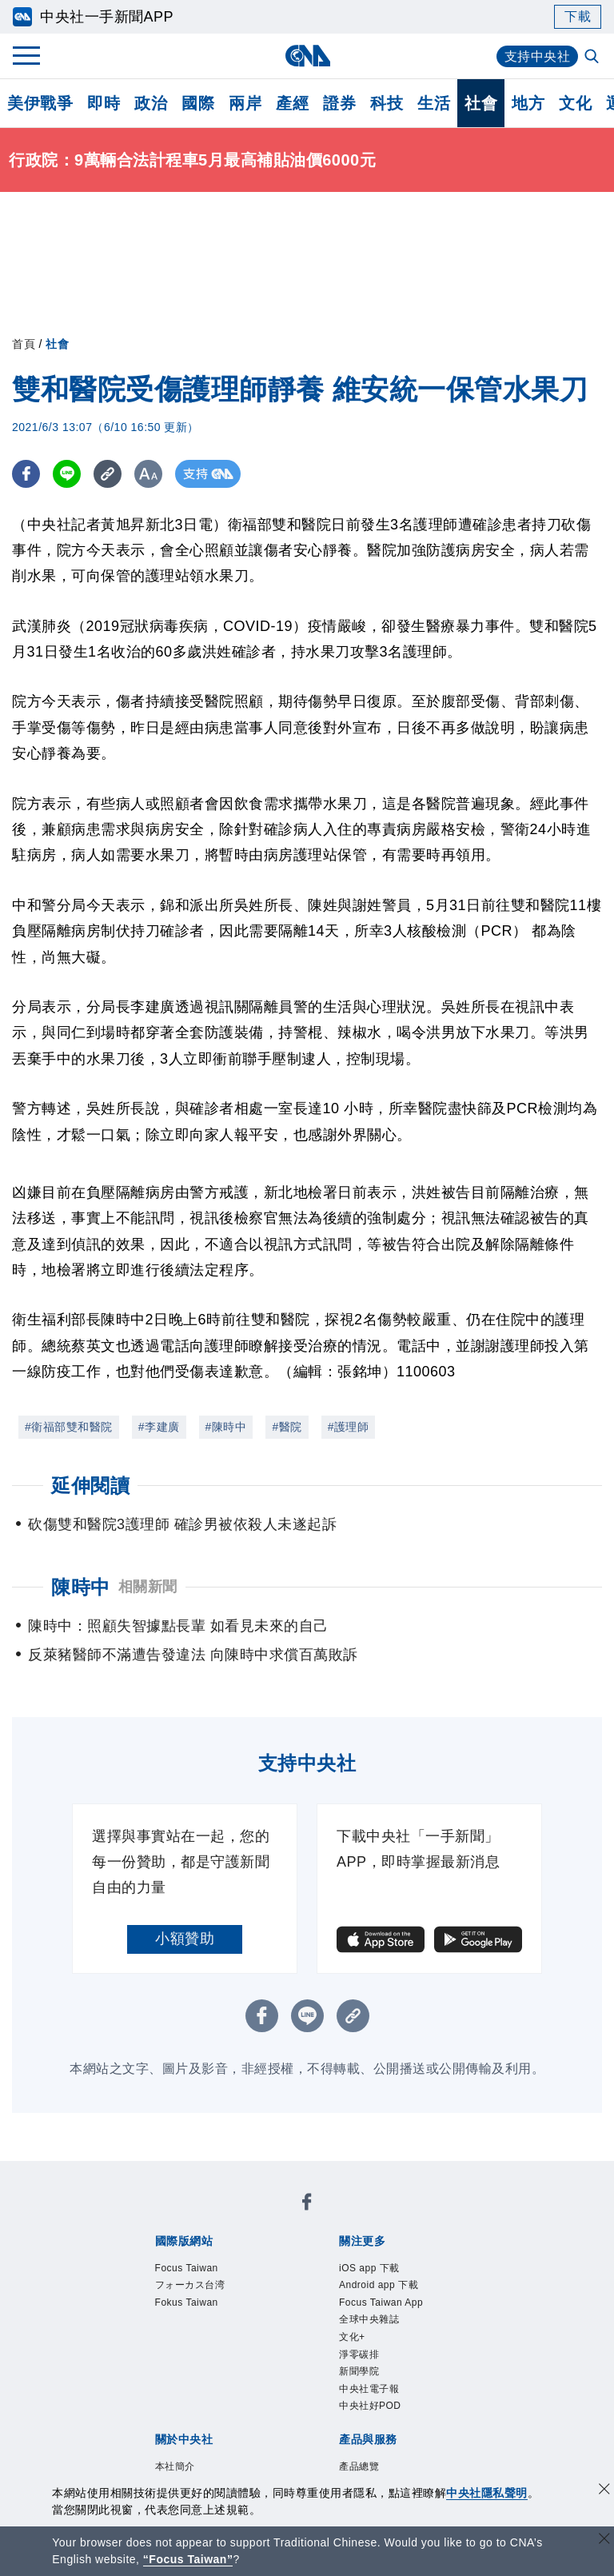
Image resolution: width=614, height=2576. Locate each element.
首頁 (23, 343)
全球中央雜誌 (369, 2319)
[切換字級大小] (148, 474)
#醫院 (286, 1426)
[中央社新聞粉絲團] (307, 2205)
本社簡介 (175, 2466)
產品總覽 (359, 2466)
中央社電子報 (369, 2388)
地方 (528, 103)
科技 (386, 103)
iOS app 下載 (369, 2268)
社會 (480, 103)
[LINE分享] (67, 474)
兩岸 (245, 103)
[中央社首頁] (307, 56)
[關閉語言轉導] (604, 2540)
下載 (577, 16)
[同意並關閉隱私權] (604, 2490)
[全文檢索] (593, 57)
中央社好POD (370, 2405)
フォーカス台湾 (190, 2284)
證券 (339, 103)
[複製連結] (108, 474)
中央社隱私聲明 (487, 2492)
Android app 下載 (378, 2284)
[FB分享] (26, 474)
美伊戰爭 (40, 103)
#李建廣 (159, 1426)
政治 (150, 103)
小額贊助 (184, 1939)
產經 (292, 103)
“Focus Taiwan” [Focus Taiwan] (188, 2559)
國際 (197, 103)
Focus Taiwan (186, 2268)
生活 (433, 103)
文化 (575, 103)
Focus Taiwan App (381, 2302)
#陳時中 (226, 1426)
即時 (103, 103)
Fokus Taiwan (186, 2302)
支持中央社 (537, 56)
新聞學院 (359, 2371)
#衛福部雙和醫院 (69, 1426)
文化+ (352, 2336)
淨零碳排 (359, 2354)
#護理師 (348, 1426)
